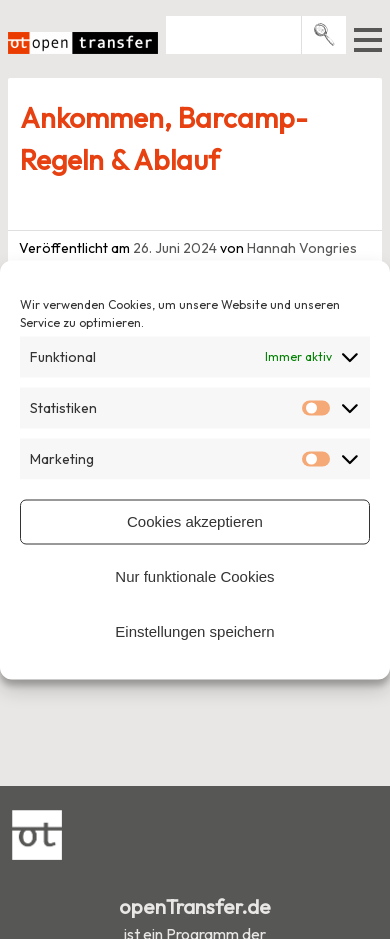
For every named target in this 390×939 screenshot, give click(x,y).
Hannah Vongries (302, 248)
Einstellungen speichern (194, 631)
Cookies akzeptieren (195, 521)
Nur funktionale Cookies (194, 576)
